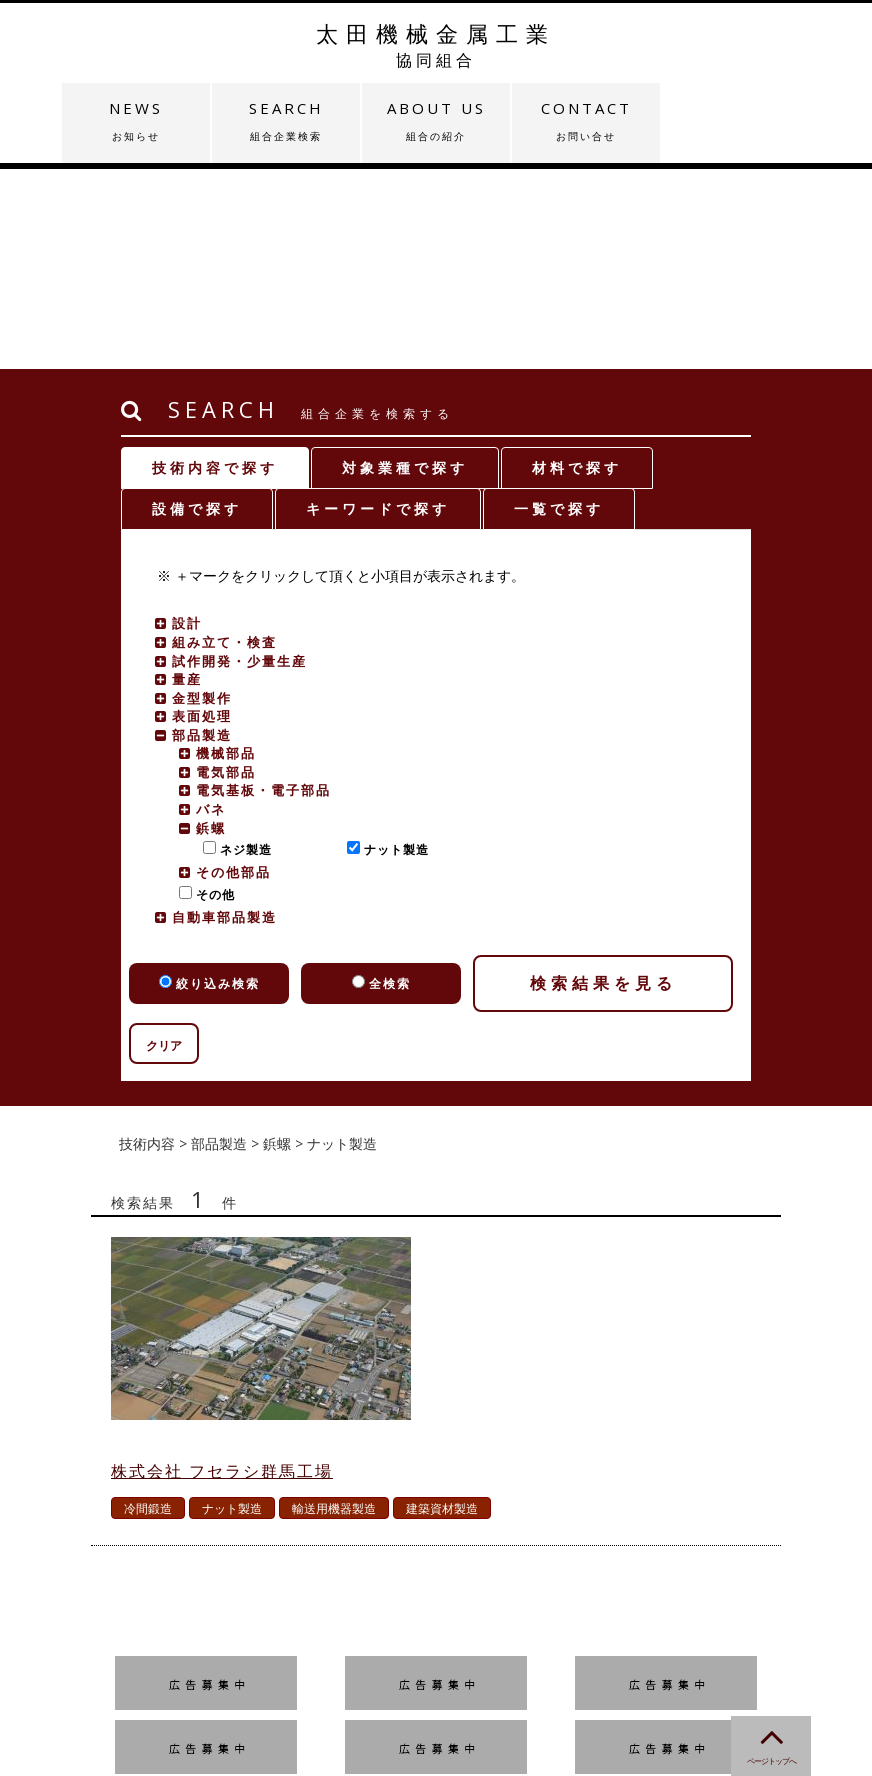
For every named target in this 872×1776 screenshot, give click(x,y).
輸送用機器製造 (334, 1308)
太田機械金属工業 (436, 45)
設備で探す (197, 308)
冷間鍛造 (148, 1308)
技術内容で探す (215, 267)
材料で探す (577, 267)
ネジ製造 (241, 649)
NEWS (136, 121)
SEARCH (286, 121)
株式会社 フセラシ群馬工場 (222, 1271)
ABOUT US (436, 121)
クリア (164, 845)
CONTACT (586, 121)
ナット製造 (392, 649)
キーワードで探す (378, 308)
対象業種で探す (405, 267)
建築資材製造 (442, 1308)
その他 (211, 694)
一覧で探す (559, 308)
